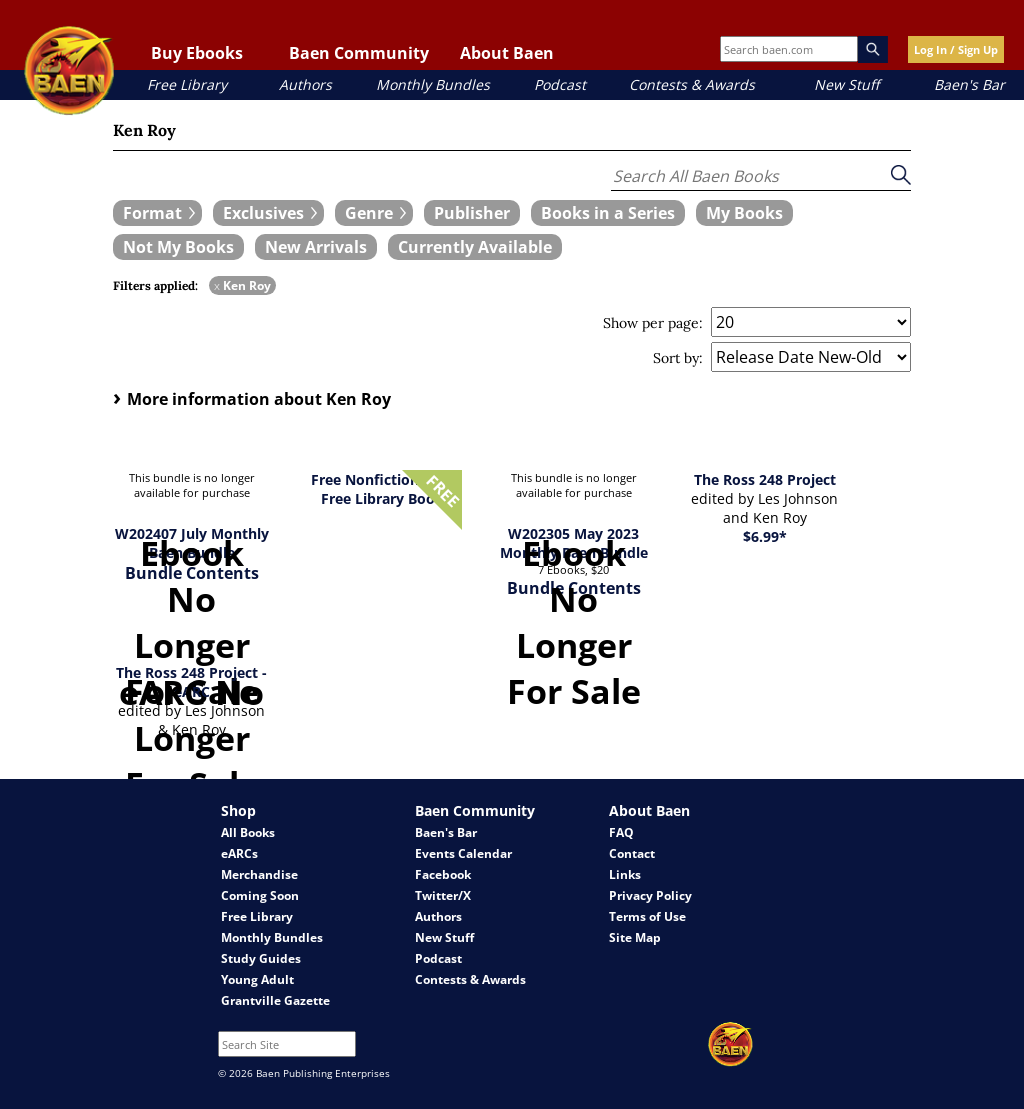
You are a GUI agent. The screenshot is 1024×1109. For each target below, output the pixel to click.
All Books (248, 832)
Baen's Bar (969, 84)
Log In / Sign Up (956, 49)
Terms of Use (647, 916)
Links (625, 874)
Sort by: (678, 358)
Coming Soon (260, 895)
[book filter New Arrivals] (316, 247)
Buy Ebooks (197, 53)
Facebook (443, 874)
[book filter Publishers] (472, 213)
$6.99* (765, 536)
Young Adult (257, 979)
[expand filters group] (157, 213)
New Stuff (846, 84)
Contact (632, 853)
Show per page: (653, 323)
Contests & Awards (692, 84)
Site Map (635, 937)
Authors (305, 84)
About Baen (507, 53)
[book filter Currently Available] (475, 247)
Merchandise (259, 874)
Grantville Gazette (275, 1000)
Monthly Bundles (433, 84)
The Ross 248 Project (765, 479)
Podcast (560, 84)
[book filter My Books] (744, 213)
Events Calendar (463, 853)
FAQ (621, 832)
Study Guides (261, 958)
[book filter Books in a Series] (608, 213)
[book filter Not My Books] (178, 247)
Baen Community (359, 53)
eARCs (239, 853)
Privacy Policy (650, 895)
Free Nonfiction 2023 (383, 479)
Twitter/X (443, 895)
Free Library (187, 84)
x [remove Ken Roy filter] (217, 285)
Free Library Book (382, 498)
